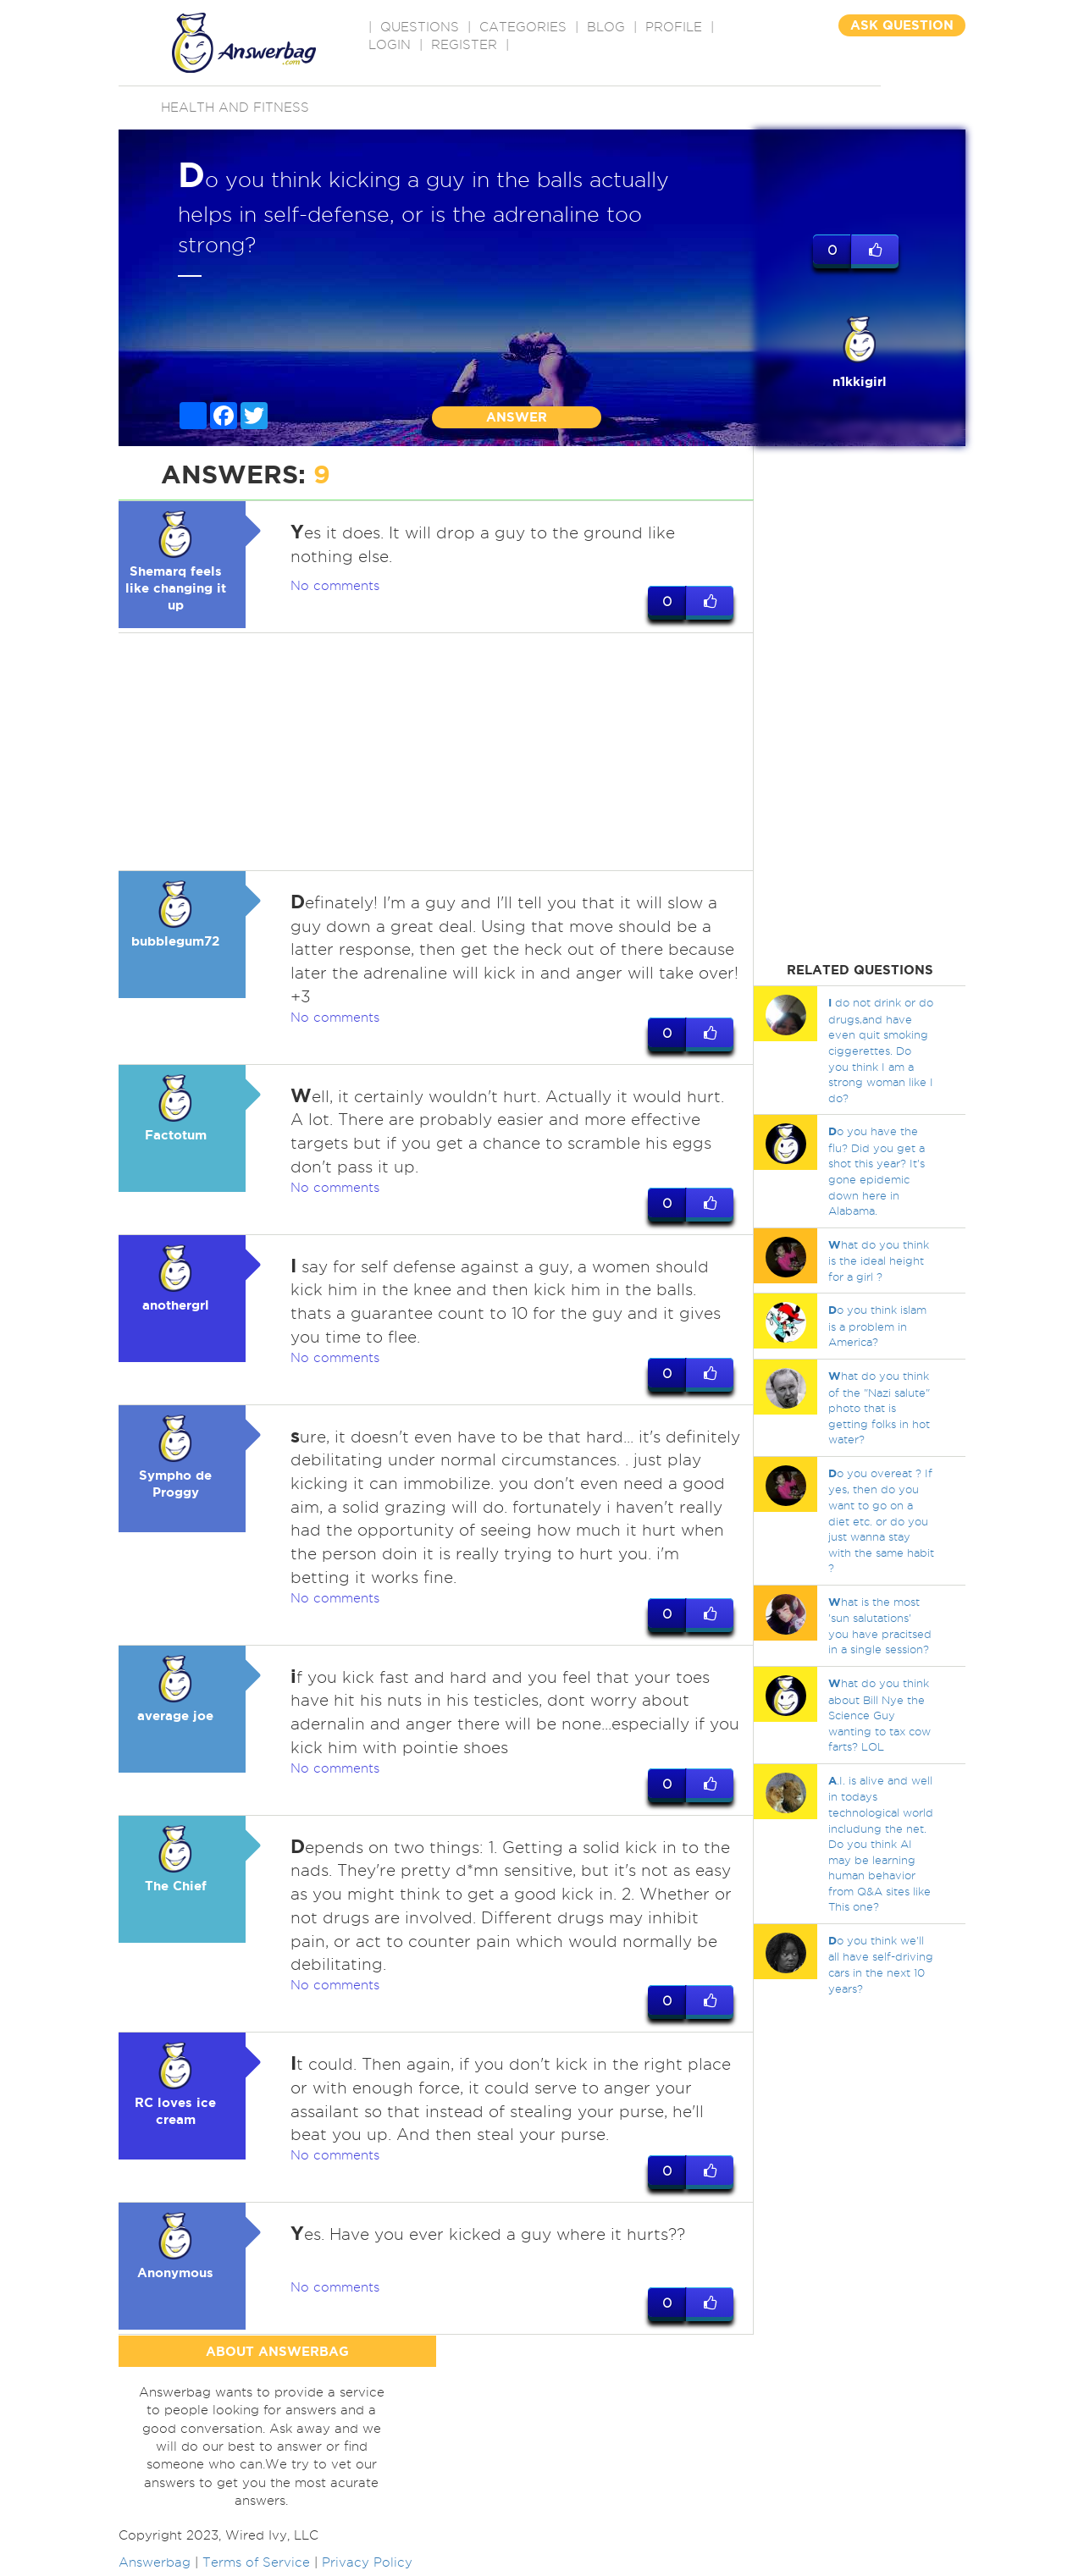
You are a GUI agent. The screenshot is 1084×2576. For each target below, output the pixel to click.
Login (389, 45)
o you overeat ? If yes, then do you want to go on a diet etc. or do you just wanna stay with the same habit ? (881, 1520)
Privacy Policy (367, 2566)
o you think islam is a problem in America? (877, 1326)
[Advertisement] (436, 751)
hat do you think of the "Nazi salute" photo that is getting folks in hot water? (879, 1407)
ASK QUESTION (902, 25)
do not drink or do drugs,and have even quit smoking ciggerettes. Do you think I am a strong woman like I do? (880, 1049)
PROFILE (673, 27)
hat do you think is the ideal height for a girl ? (878, 1260)
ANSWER (516, 417)
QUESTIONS (419, 27)
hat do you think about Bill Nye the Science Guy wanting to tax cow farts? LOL (879, 1714)
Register (464, 45)
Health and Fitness (235, 107)
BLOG (606, 27)
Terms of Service (256, 2566)
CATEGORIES (523, 27)
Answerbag (155, 2566)
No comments (334, 586)
